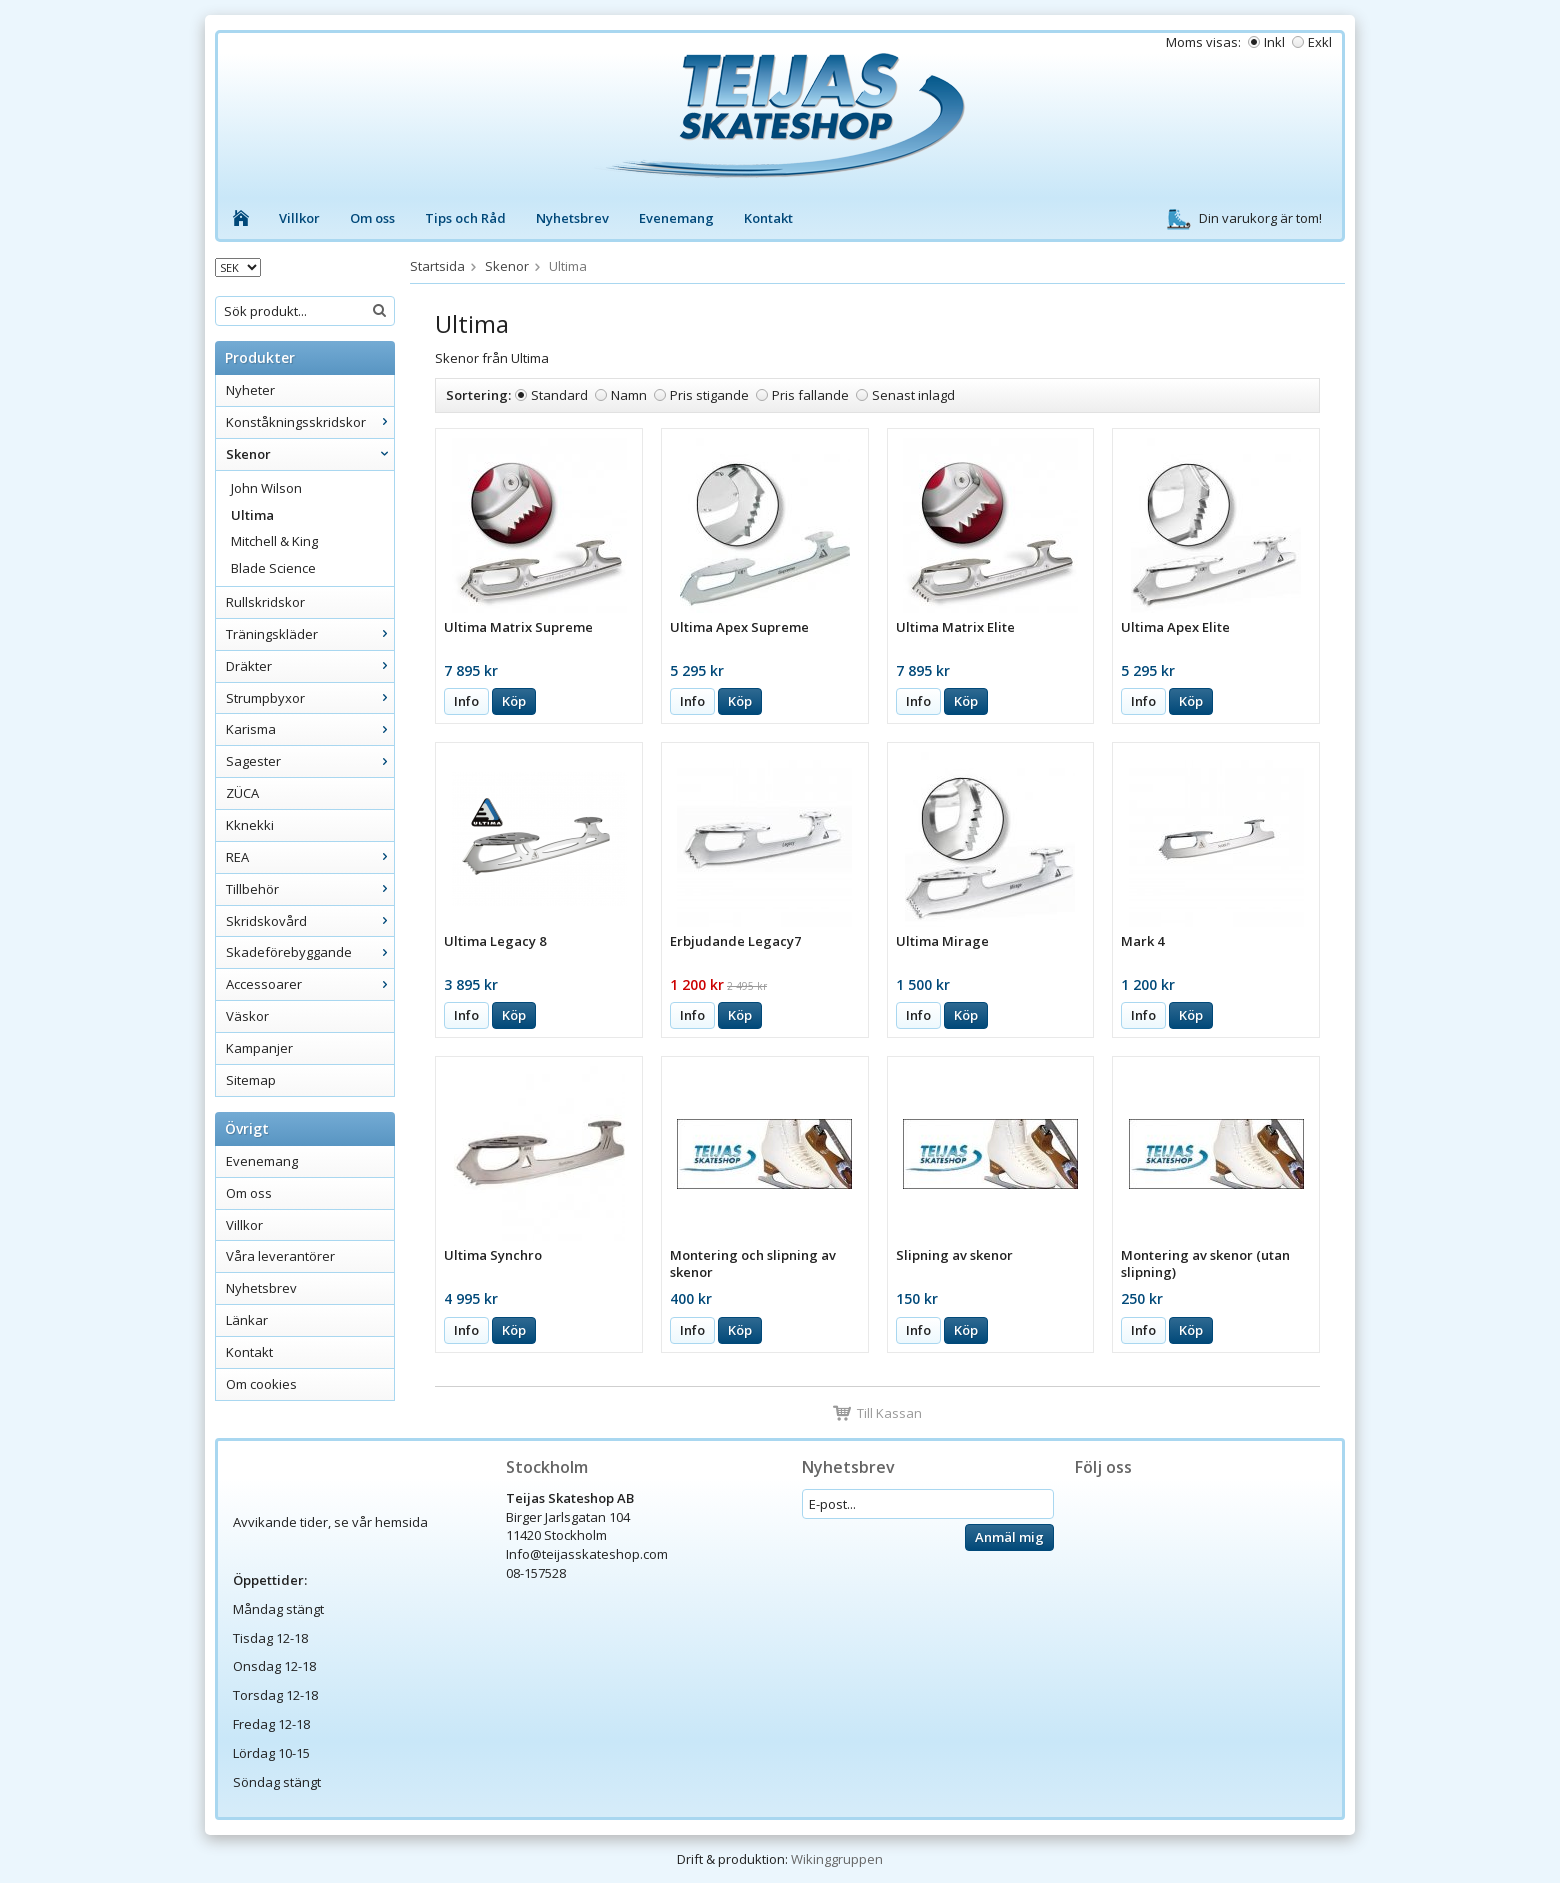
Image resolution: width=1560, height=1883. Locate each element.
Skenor (310, 454)
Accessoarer (310, 984)
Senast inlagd (913, 395)
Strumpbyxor (310, 698)
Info (466, 701)
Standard (559, 395)
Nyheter (250, 390)
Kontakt (768, 218)
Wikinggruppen (837, 1859)
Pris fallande (810, 395)
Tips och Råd (465, 218)
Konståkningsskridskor (310, 422)
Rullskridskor (265, 602)
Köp (514, 701)
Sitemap (251, 1080)
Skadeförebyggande (310, 952)
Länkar (247, 1320)
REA (310, 857)
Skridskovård (310, 921)
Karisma (310, 729)
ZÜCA (242, 793)
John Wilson (266, 488)
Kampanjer (259, 1048)
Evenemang (676, 218)
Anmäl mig (1009, 1537)
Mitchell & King (274, 541)
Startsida (437, 266)
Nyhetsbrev (572, 218)
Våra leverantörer (280, 1256)
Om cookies (261, 1384)
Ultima (252, 515)
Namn (629, 395)
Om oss (372, 218)
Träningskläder (310, 634)
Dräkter (310, 666)
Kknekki (250, 825)
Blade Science (273, 568)
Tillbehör (310, 889)
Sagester (310, 761)
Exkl (1320, 42)
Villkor (299, 218)
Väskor (247, 1016)
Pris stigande (709, 395)
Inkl (1274, 42)
